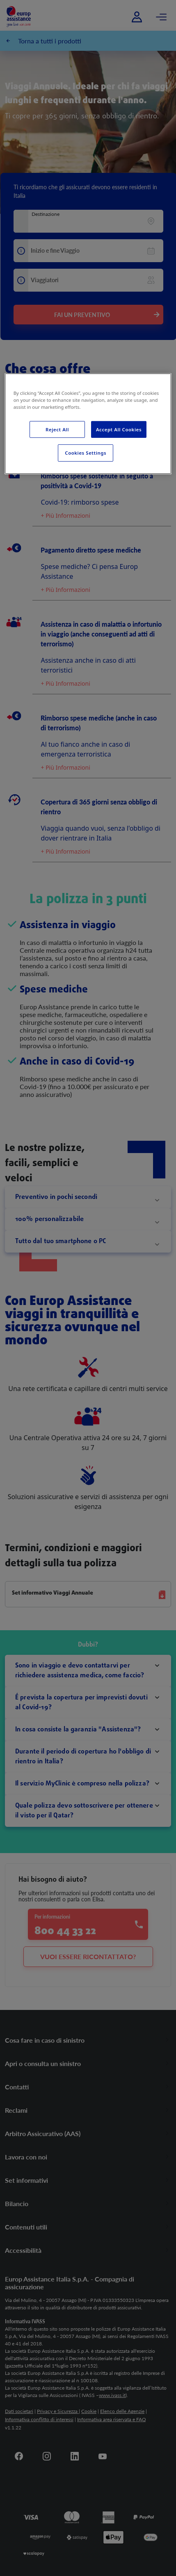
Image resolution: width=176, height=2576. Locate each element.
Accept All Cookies (119, 429)
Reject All (57, 429)
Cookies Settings (85, 453)
